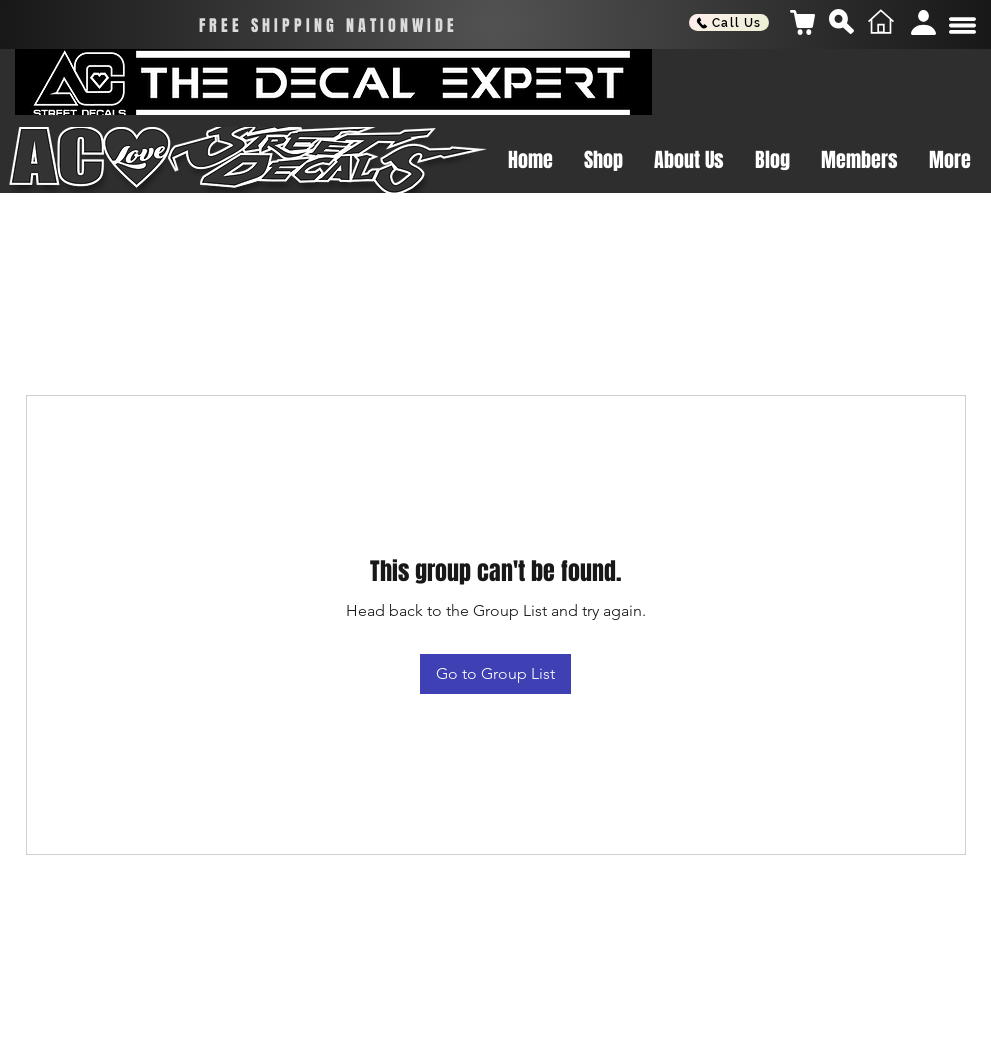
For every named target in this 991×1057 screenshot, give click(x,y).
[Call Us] (729, 22)
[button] (962, 25)
